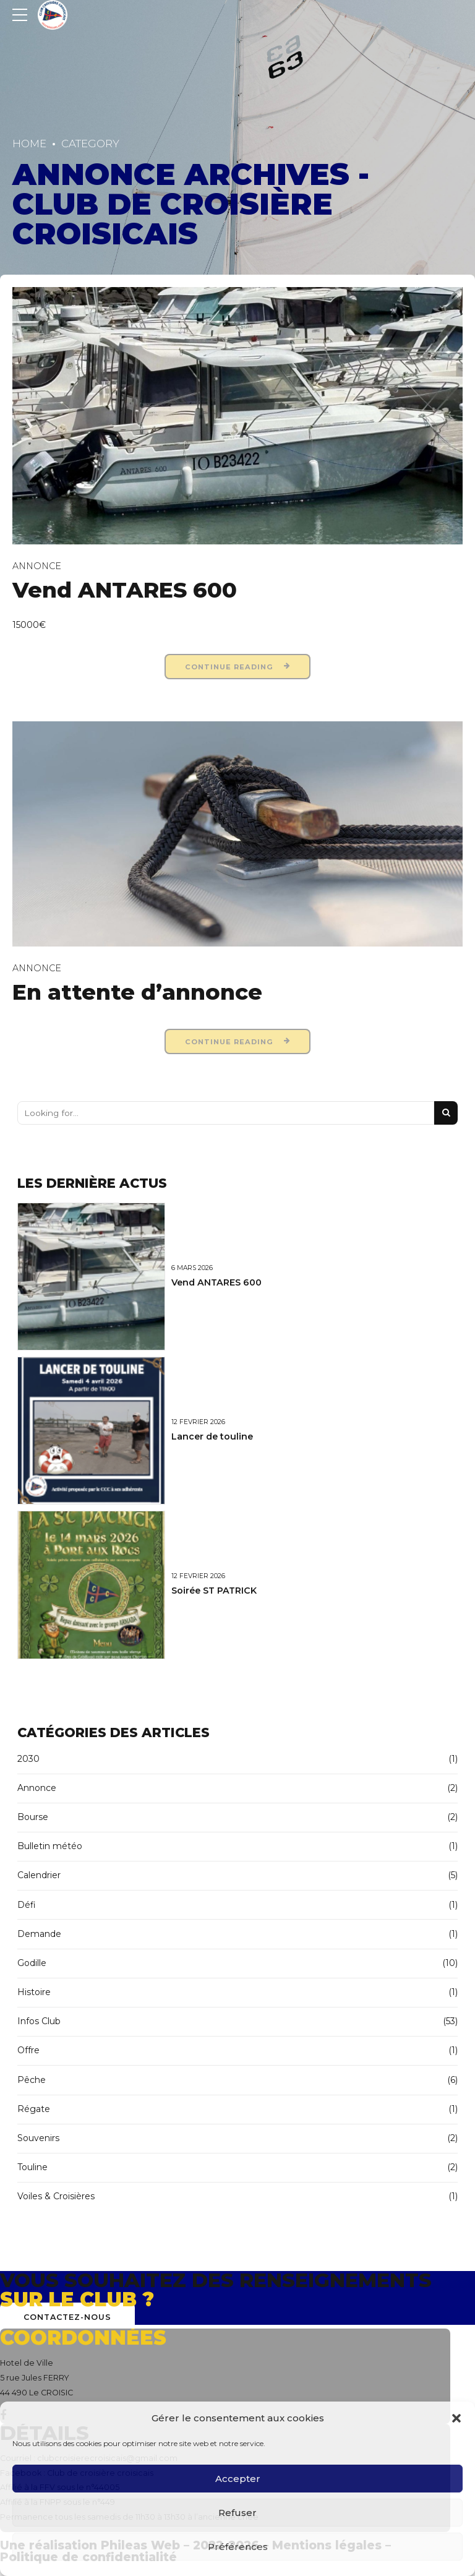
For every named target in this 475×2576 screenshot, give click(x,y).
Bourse (32, 1817)
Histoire (34, 1992)
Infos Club (39, 2021)
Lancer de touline (212, 1436)
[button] (456, 2418)
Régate (33, 2108)
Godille (31, 1962)
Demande (39, 1933)
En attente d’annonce (137, 992)
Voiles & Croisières (56, 2196)
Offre (28, 2050)
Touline (32, 2167)
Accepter (237, 2478)
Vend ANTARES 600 (124, 590)
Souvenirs (38, 2138)
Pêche (31, 2079)
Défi (26, 1904)
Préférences (238, 2546)
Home (29, 143)
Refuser (237, 2512)
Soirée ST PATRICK (214, 1590)
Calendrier (39, 1875)
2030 (28, 1758)
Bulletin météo (49, 1846)
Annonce (36, 566)
